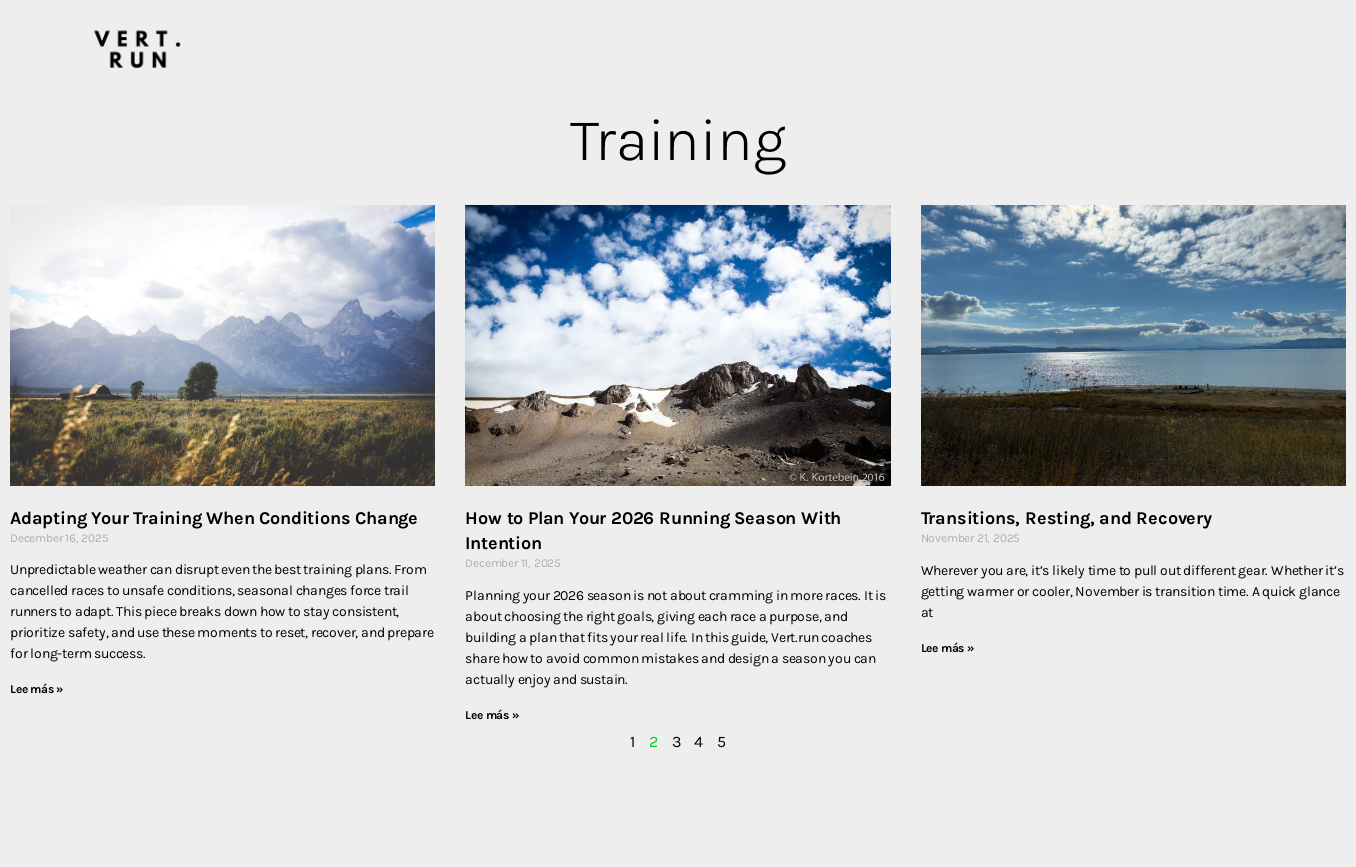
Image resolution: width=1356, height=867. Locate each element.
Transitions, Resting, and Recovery (1066, 518)
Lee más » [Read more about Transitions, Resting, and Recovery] (947, 648)
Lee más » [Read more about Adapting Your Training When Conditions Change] (36, 689)
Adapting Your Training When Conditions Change (214, 518)
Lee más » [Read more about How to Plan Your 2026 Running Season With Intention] (491, 715)
